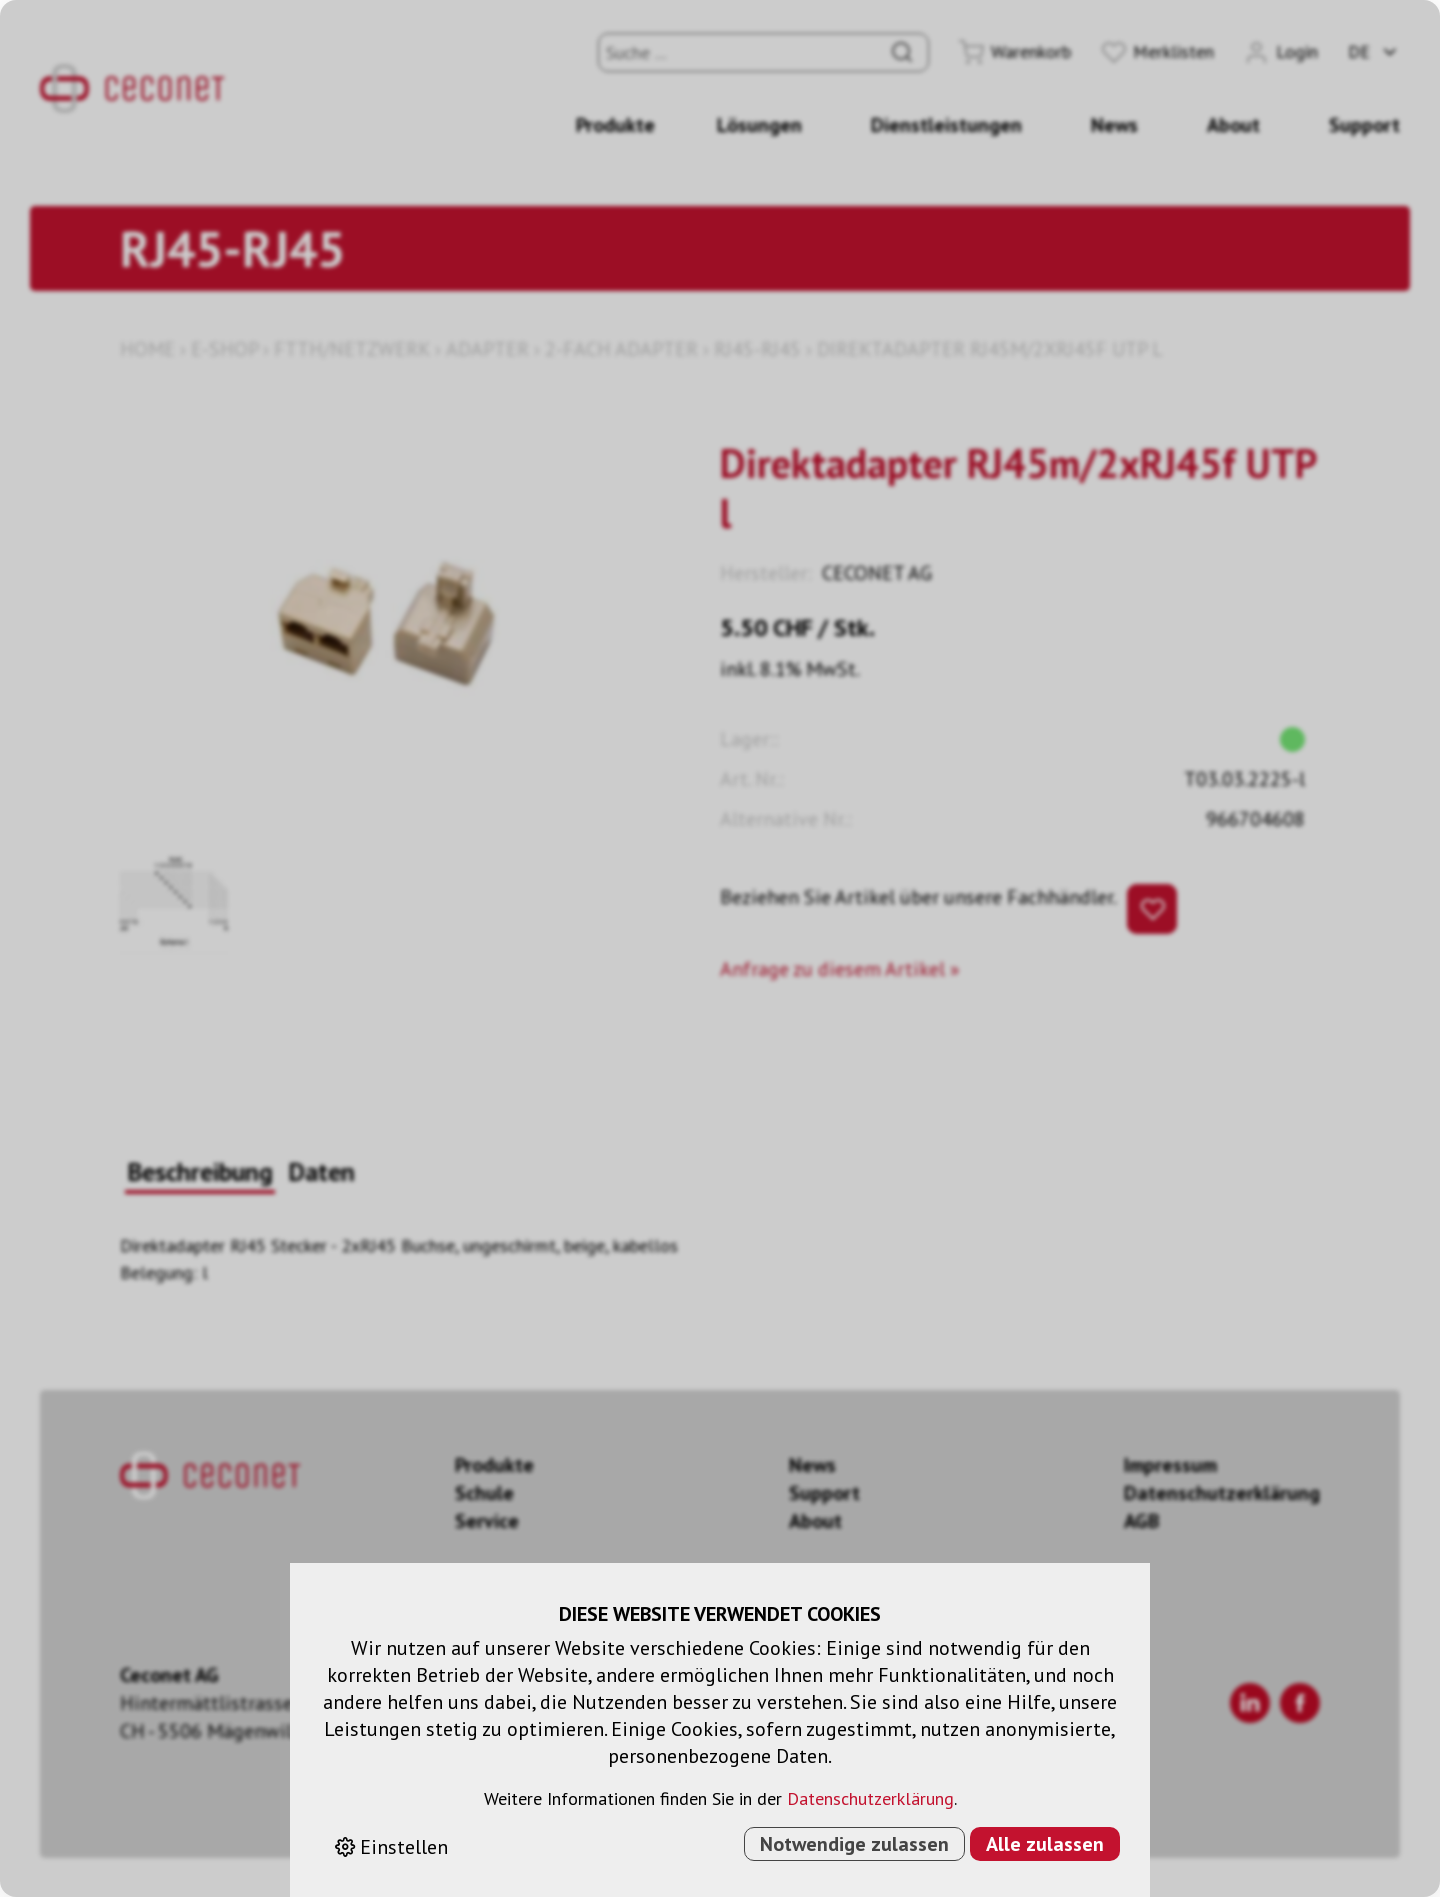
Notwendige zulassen (854, 1844)
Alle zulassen (1045, 1844)
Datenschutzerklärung (870, 1798)
